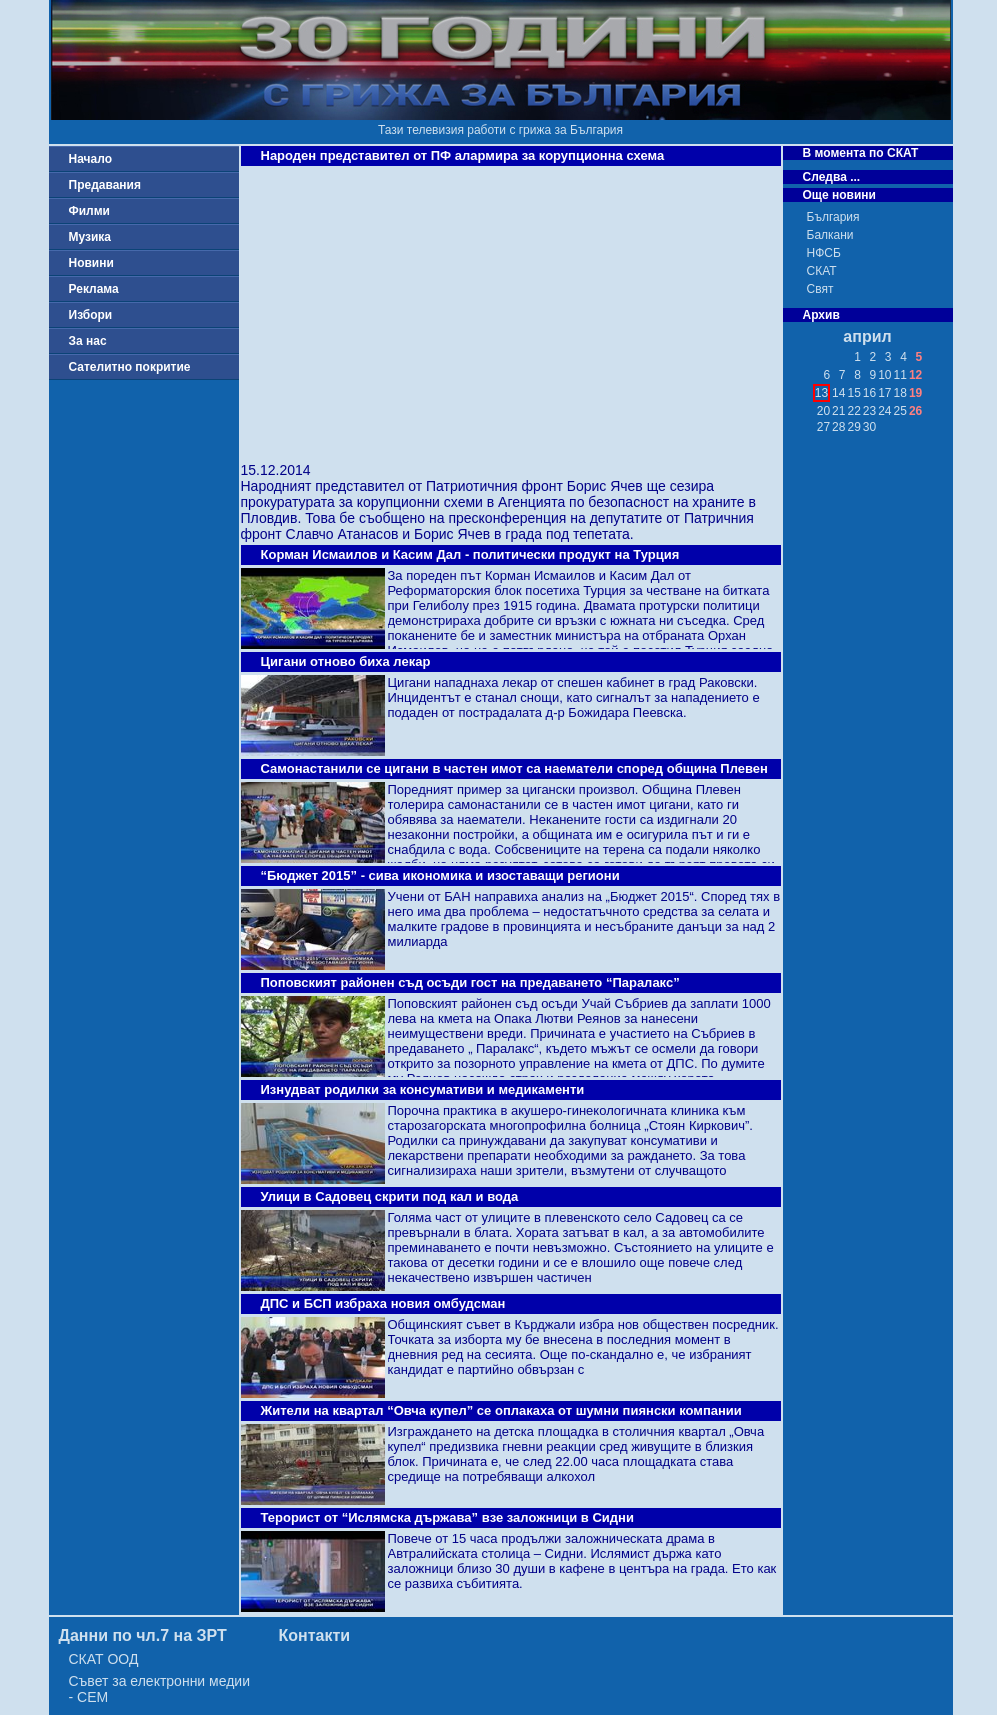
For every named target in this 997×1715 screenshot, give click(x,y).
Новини (91, 263)
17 (884, 393)
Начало (90, 159)
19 (915, 393)
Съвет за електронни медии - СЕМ (160, 1689)
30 (869, 427)
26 (915, 411)
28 (838, 427)
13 (821, 393)
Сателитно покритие (130, 367)
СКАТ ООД (104, 1659)
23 (869, 411)
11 (900, 375)
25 (900, 411)
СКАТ (822, 271)
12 (915, 375)
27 (823, 427)
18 (900, 393)
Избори (91, 315)
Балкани (830, 235)
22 (853, 411)
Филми (90, 211)
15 (853, 393)
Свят (820, 289)
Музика (90, 237)
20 (823, 411)
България (833, 217)
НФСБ (824, 253)
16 (869, 393)
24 (884, 411)
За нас (88, 341)
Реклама (94, 289)
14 (838, 393)
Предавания (105, 185)
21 (838, 411)
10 (884, 375)
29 (853, 427)
